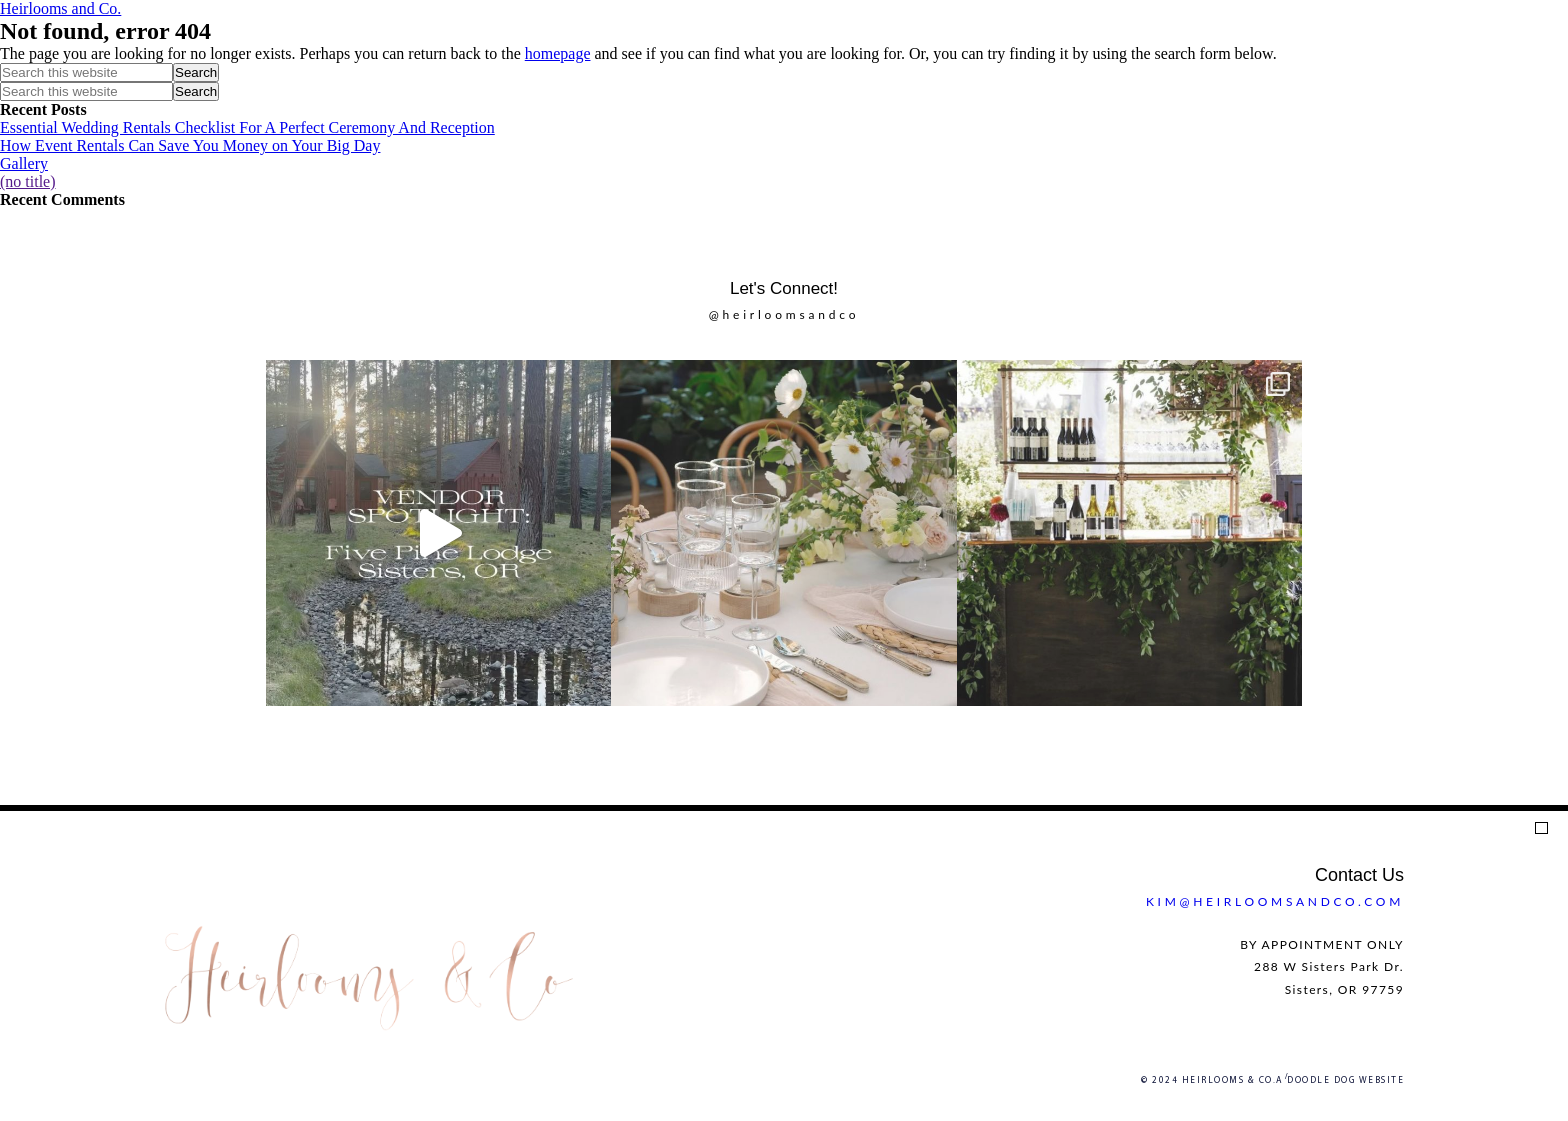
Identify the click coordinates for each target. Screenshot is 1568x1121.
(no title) (28, 181)
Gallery (24, 163)
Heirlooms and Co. (60, 8)
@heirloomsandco (784, 314)
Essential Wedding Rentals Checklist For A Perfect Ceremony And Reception (247, 127)
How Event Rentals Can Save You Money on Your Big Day (190, 145)
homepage (558, 53)
